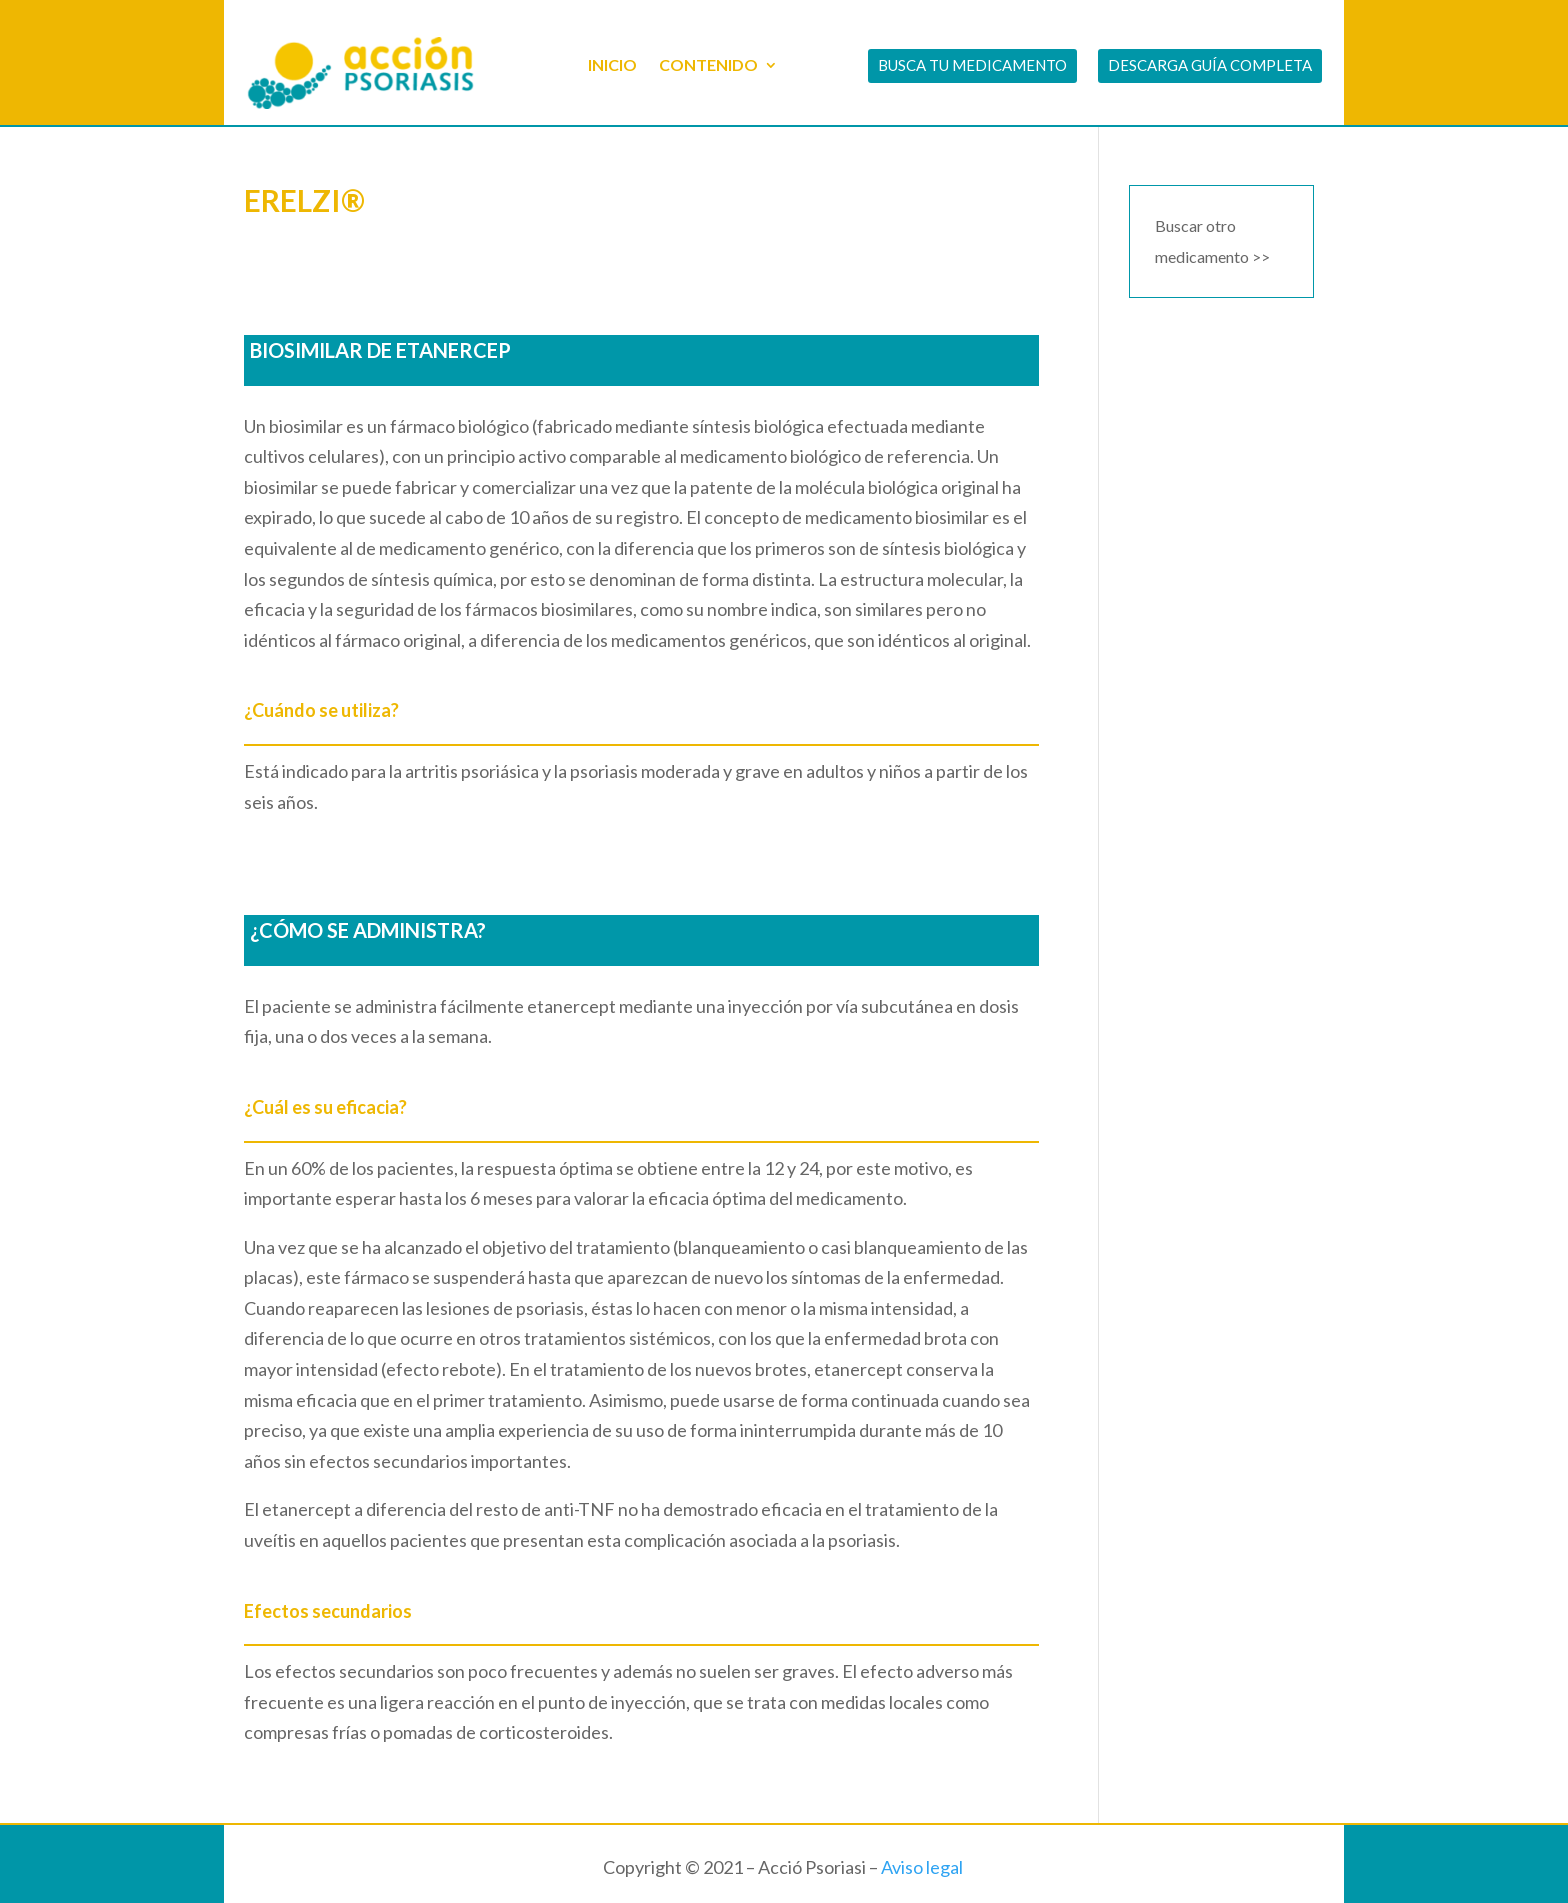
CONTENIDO (708, 64)
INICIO (612, 64)
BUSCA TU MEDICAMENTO (972, 65)
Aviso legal (922, 1867)
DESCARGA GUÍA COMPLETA (1210, 65)
